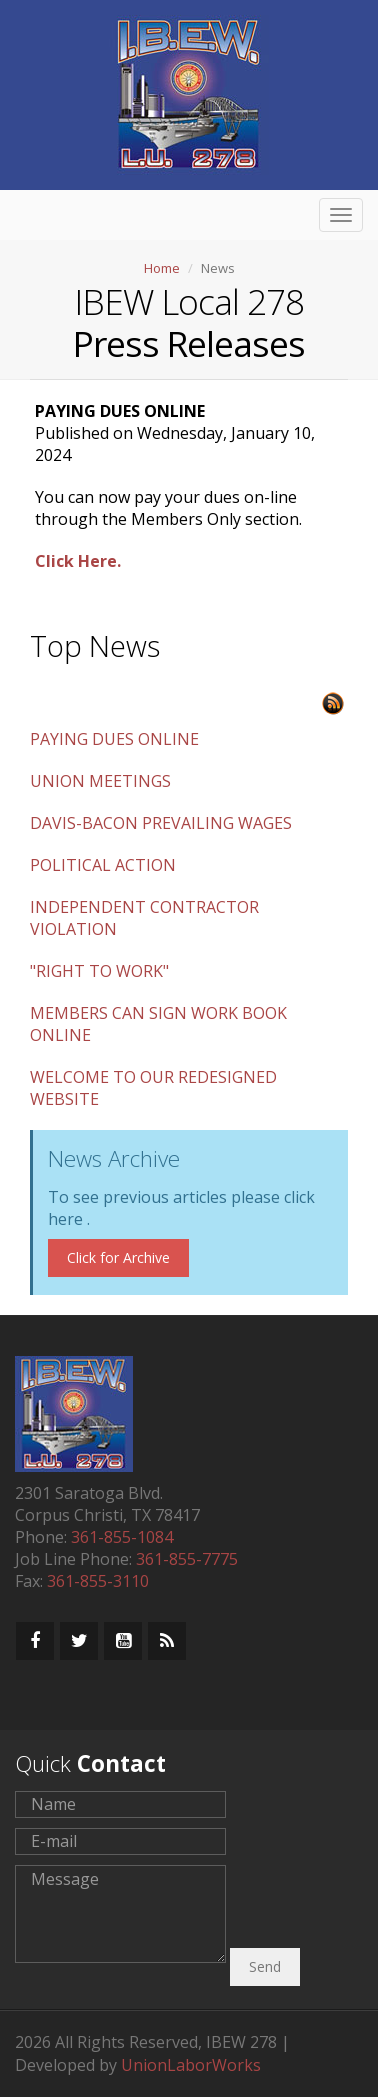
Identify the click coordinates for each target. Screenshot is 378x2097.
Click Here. (78, 561)
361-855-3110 (98, 1581)
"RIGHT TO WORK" (99, 971)
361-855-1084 (122, 1537)
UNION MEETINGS (100, 781)
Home (162, 268)
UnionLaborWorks (191, 2065)
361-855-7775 (187, 1559)
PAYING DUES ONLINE (114, 739)
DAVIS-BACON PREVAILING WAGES (161, 823)
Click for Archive (118, 1257)
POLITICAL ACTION (103, 865)
